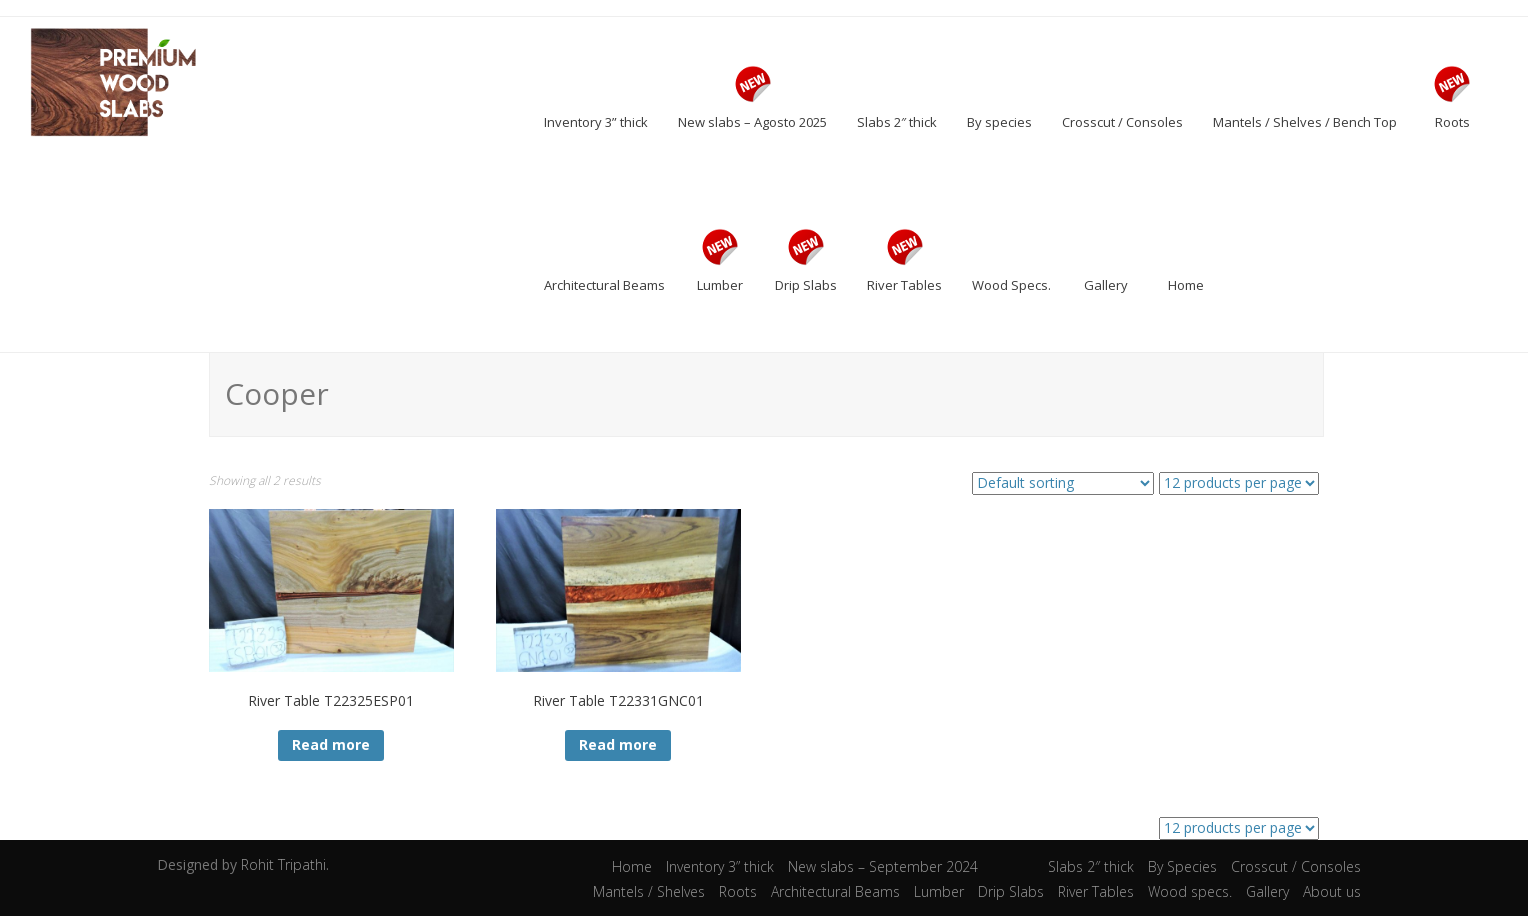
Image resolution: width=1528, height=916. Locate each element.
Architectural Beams (835, 891)
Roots (738, 891)
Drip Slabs (1011, 891)
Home (632, 866)
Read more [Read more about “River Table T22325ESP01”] (331, 744)
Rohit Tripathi (283, 864)
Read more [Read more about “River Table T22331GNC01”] (618, 744)
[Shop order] (1063, 483)
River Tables (1096, 891)
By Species (1182, 866)
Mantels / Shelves (649, 891)
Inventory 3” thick (720, 866)
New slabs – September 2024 (883, 866)
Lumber (939, 891)
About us (1332, 891)
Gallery (1267, 891)
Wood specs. (1190, 891)
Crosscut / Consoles (1296, 866)
